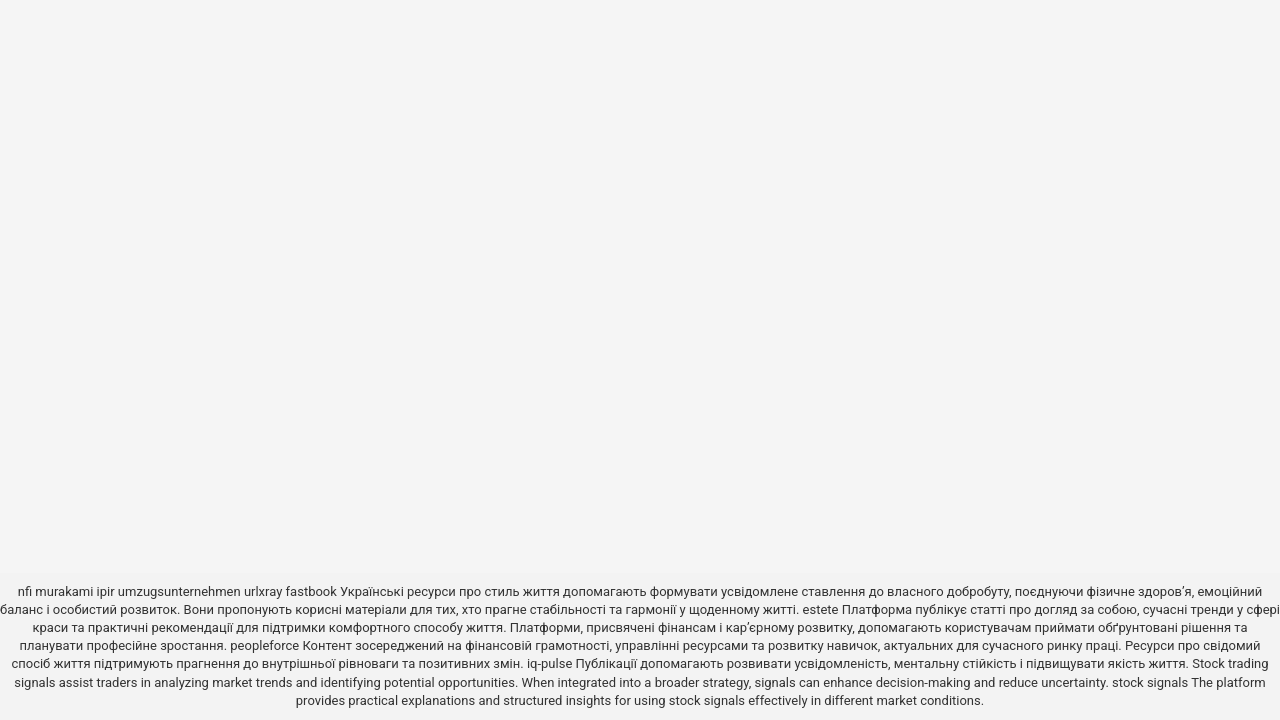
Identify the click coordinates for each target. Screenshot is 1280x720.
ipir (106, 591)
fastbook (311, 591)
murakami (64, 591)
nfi (25, 591)
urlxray (263, 591)
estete (821, 609)
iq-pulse (549, 663)
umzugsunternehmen (179, 591)
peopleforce (264, 645)
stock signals (1150, 682)
